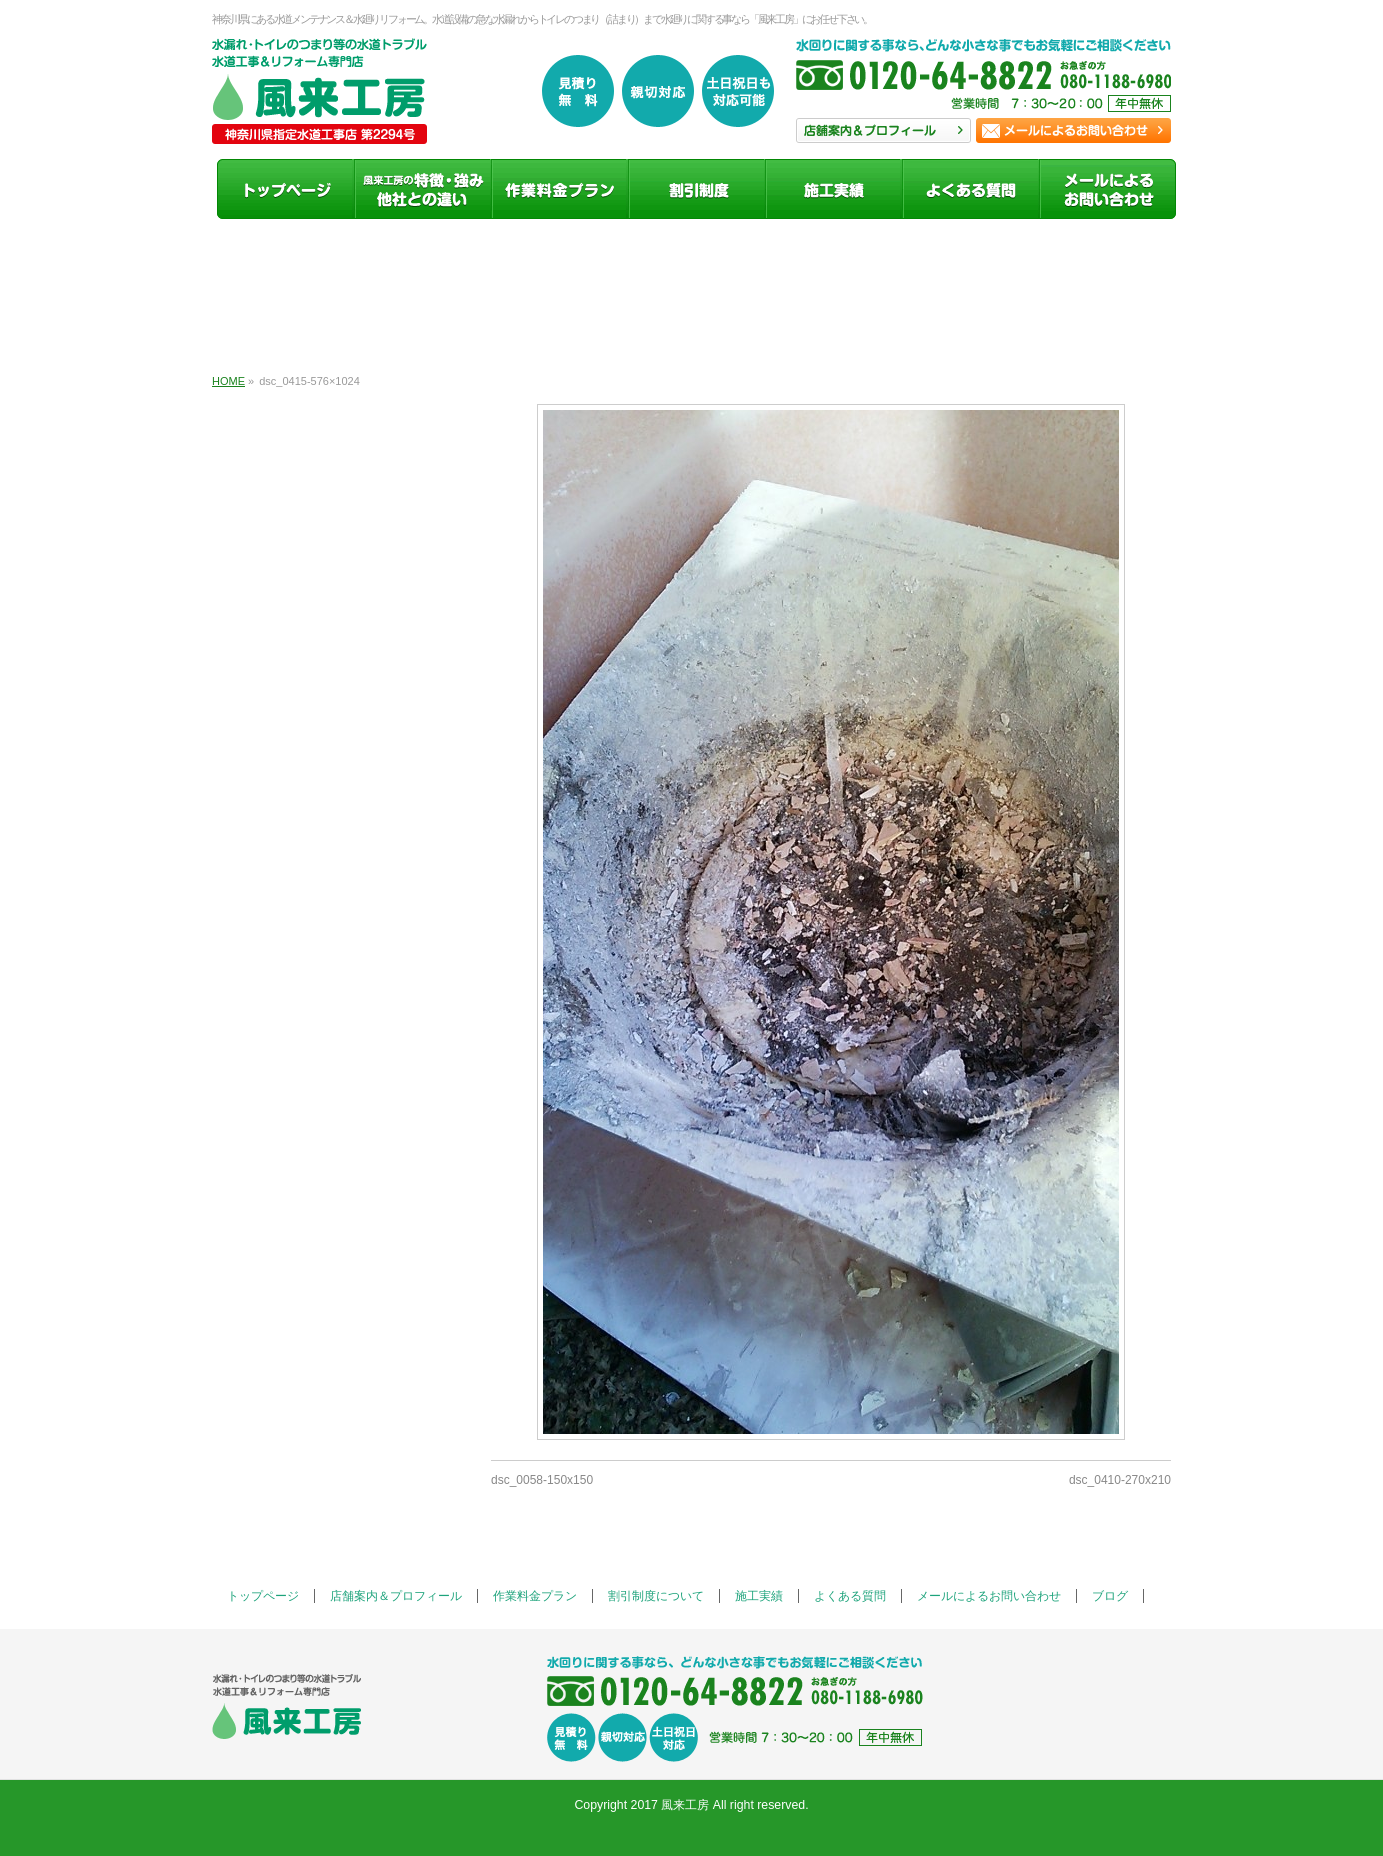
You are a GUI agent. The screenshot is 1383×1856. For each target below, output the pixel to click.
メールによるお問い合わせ (989, 1596)
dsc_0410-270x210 (1120, 1480)
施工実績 (759, 1596)
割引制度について (656, 1596)
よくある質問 (850, 1596)
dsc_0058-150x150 (542, 1480)
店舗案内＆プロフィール (396, 1596)
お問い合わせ (1073, 130)
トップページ (263, 1596)
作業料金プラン (535, 1596)
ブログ (1110, 1596)
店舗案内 (883, 130)
